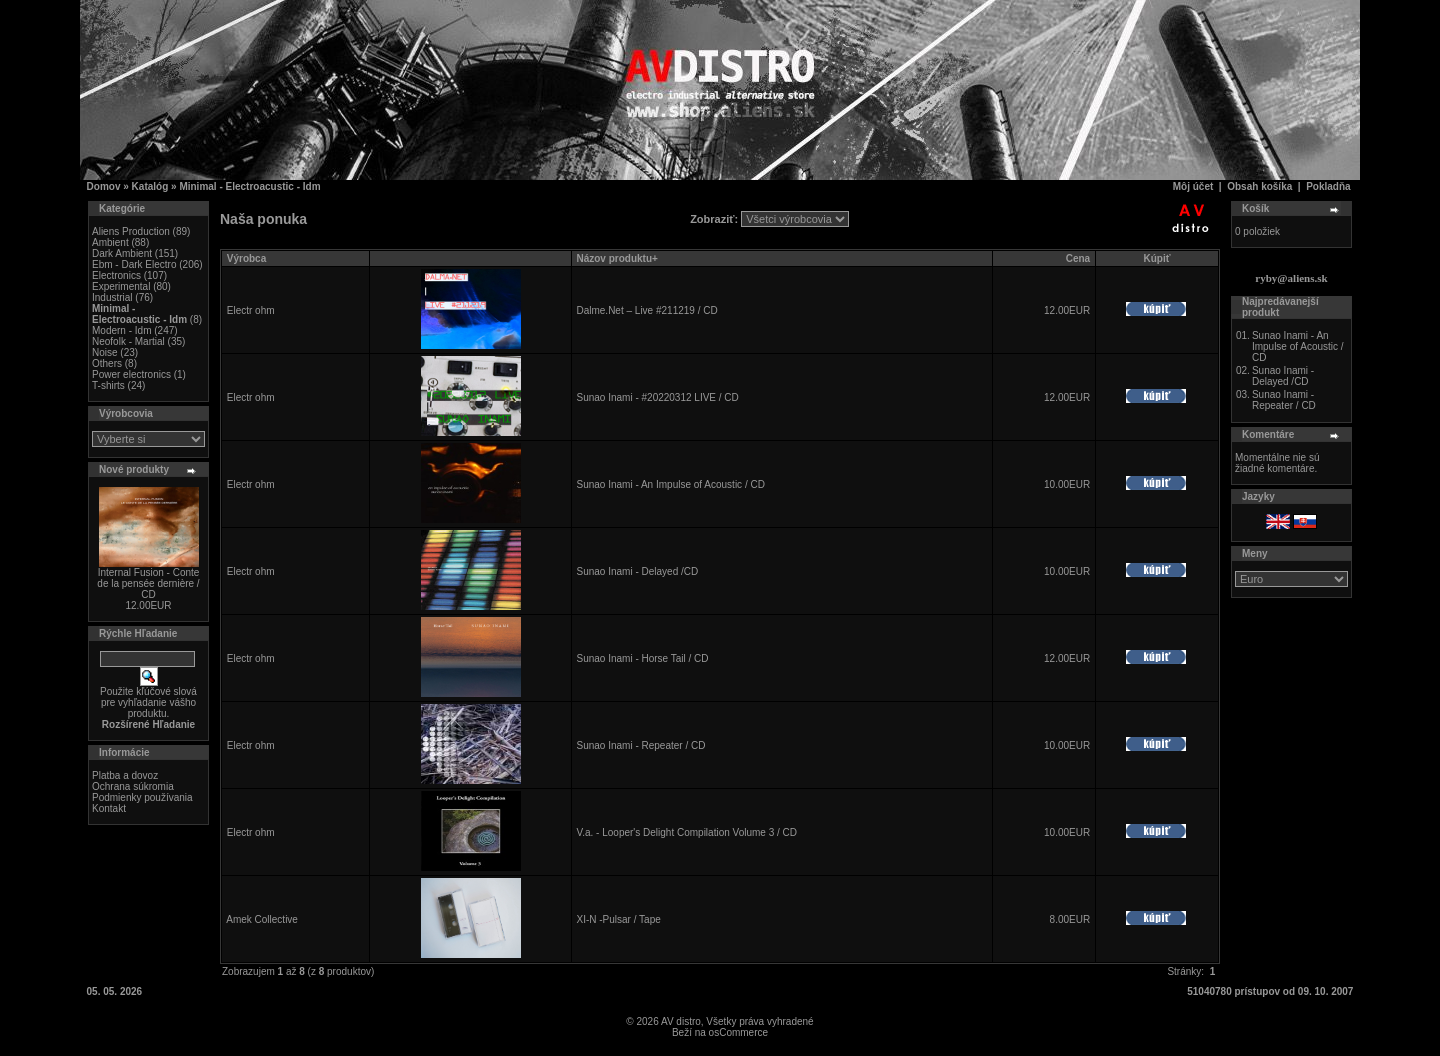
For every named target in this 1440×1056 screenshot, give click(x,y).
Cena (1078, 258)
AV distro (681, 1021)
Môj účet (1193, 186)
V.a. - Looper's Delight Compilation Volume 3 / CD (686, 832)
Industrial (112, 297)
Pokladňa (1328, 186)
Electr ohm (251, 310)
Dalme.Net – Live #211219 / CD (646, 310)
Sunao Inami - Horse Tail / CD (642, 658)
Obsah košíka (1259, 186)
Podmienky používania (142, 797)
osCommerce (738, 1032)
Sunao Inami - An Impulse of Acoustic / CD (670, 484)
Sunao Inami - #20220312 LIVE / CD (657, 397)
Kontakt (109, 808)
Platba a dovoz (125, 775)
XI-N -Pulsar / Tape (618, 919)
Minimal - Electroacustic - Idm (249, 186)
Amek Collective (262, 919)
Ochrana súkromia (133, 786)
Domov (104, 186)
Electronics (116, 275)
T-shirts (108, 385)
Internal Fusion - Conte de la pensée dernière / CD (148, 583)
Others (107, 363)
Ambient (110, 242)
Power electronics (131, 374)
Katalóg (150, 186)
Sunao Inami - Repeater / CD (640, 745)
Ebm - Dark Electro (134, 264)
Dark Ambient (122, 253)
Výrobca (246, 258)
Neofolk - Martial (128, 341)
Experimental (121, 286)
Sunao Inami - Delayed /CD (637, 571)
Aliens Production (131, 231)
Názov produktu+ (616, 258)
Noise (105, 352)
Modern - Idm (121, 330)
